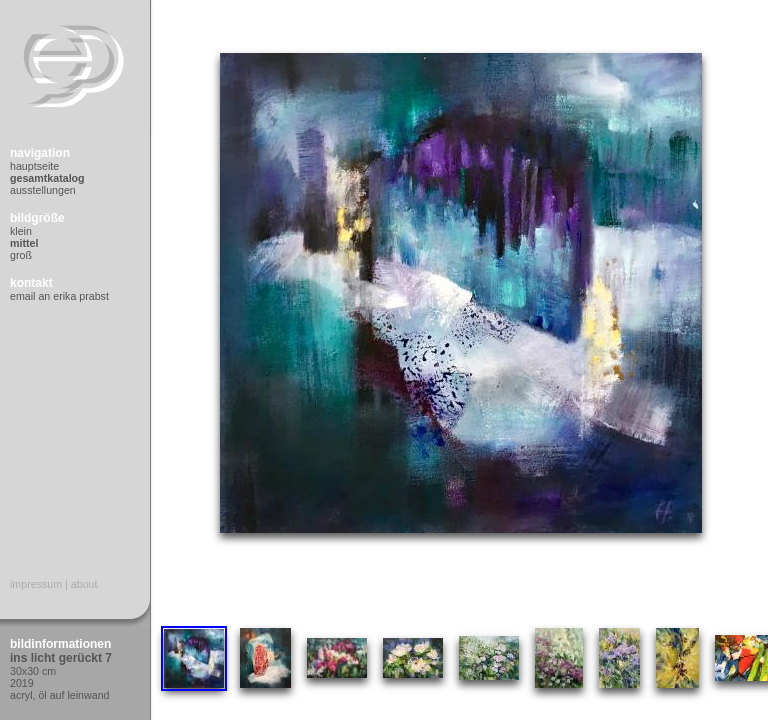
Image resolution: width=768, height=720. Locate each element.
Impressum (36, 584)
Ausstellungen (43, 190)
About (84, 584)
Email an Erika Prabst (59, 296)
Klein (21, 231)
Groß (21, 255)
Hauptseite (34, 166)
